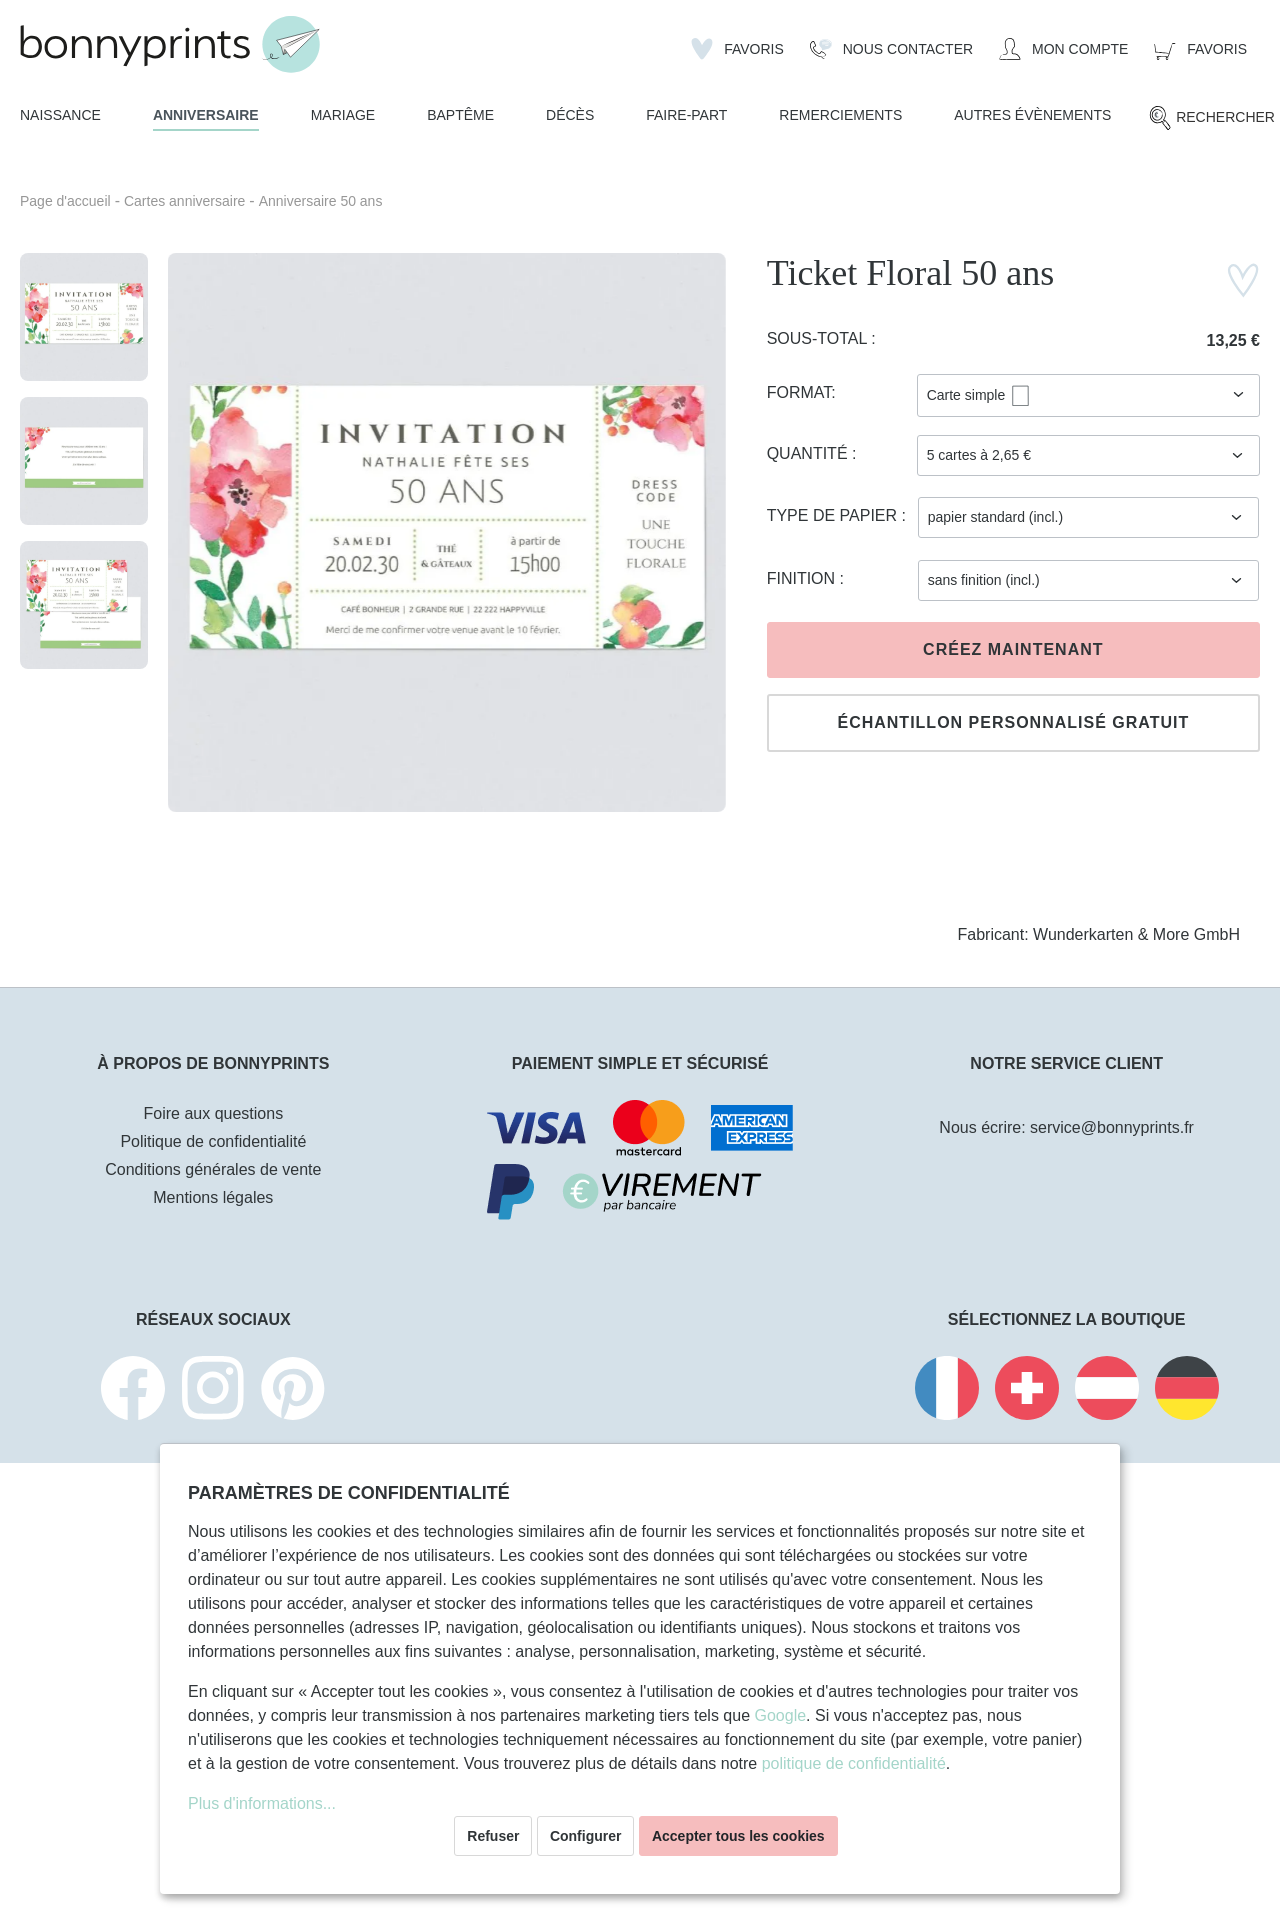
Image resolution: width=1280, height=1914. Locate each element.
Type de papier (834, 515)
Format (799, 392)
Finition (803, 578)
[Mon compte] (1063, 49)
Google (780, 1715)
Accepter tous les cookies (738, 1836)
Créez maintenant (1013, 649)
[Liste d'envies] (737, 49)
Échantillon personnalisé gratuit (1013, 722)
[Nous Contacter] (891, 49)
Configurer (586, 1836)
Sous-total (819, 338)
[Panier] (1200, 49)
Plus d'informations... (262, 1803)
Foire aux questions (214, 1113)
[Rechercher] (1211, 118)
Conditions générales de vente (213, 1169)
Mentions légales (213, 1197)
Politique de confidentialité (213, 1141)
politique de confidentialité (854, 1763)
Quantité (809, 453)
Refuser (493, 1836)
